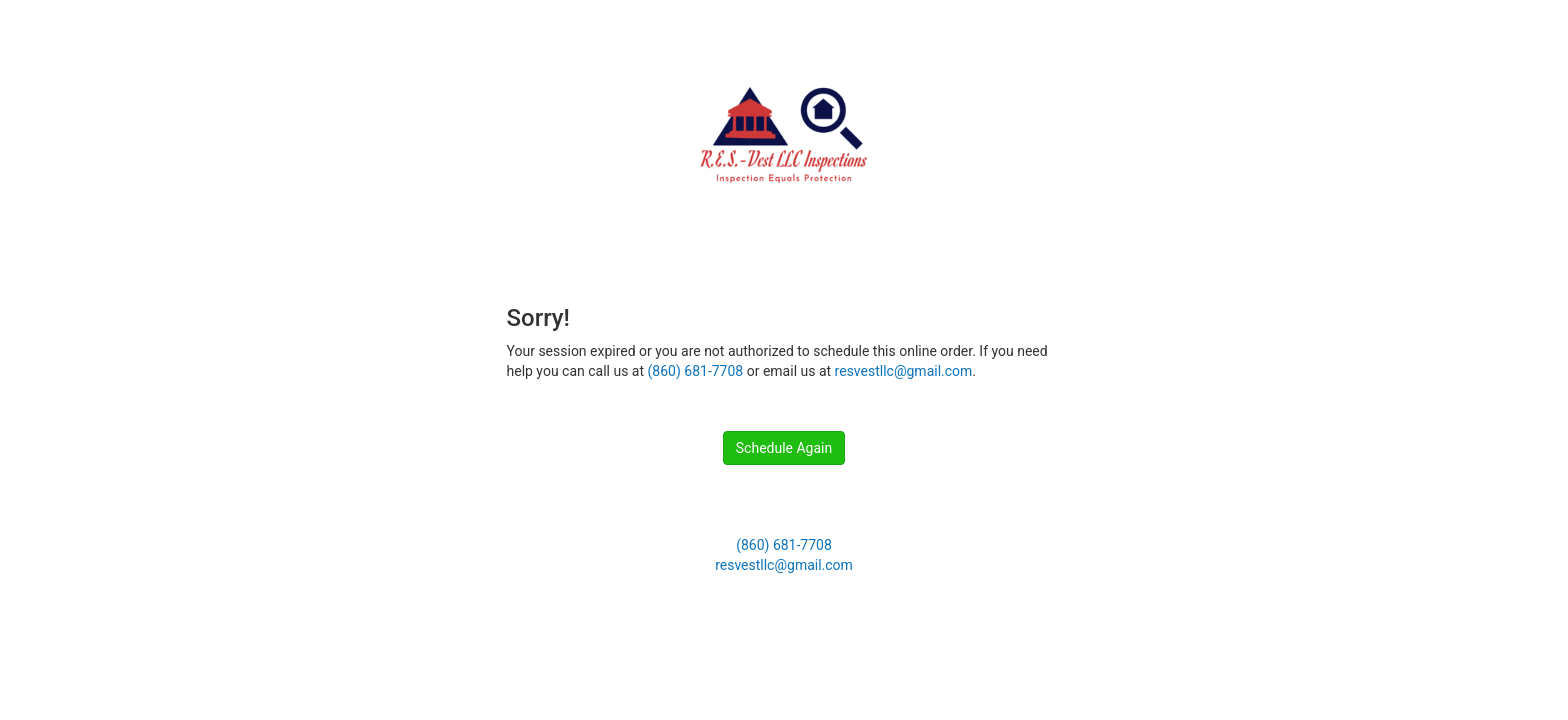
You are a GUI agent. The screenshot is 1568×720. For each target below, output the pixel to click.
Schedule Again (784, 448)
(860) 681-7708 (696, 371)
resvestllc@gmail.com (904, 371)
